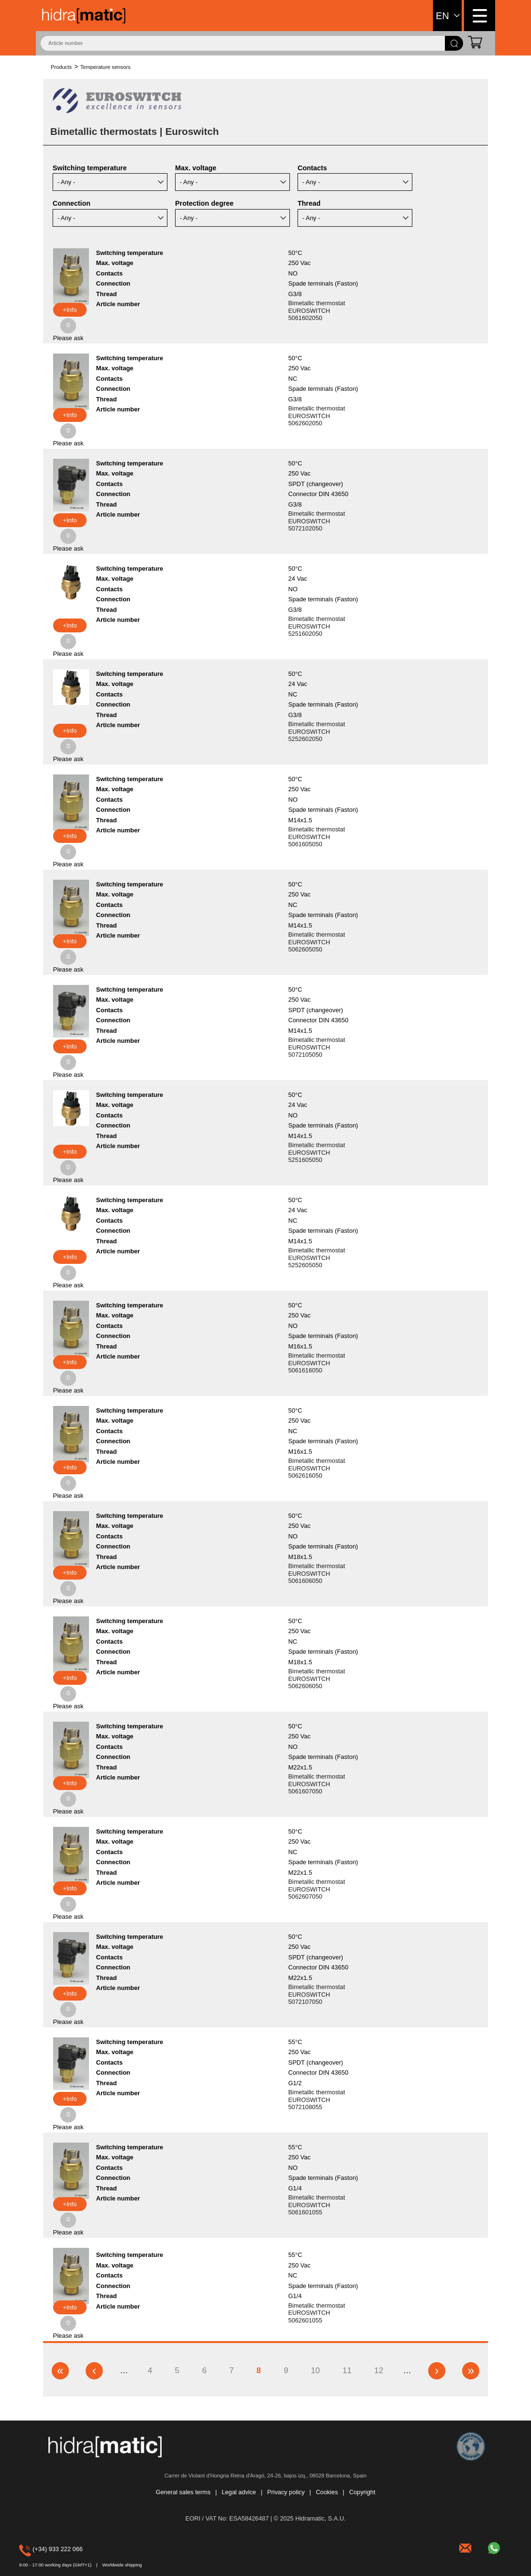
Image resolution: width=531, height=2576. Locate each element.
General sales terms (183, 2492)
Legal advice (238, 2492)
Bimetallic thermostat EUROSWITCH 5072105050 (316, 1047)
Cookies (327, 2492)
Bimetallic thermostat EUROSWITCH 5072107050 (316, 1994)
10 (317, 2370)
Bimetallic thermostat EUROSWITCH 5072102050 (316, 521)
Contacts (312, 168)
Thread (309, 203)
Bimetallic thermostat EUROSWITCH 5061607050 (316, 1784)
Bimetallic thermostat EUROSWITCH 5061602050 (316, 310)
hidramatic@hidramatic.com (466, 2547)
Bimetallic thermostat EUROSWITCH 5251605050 (316, 1152)
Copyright (362, 2492)
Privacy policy (286, 2492)
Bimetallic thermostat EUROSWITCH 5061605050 (316, 837)
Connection (71, 203)
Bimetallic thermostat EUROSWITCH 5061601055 (316, 2205)
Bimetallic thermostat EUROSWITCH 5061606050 (316, 1573)
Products (61, 67)
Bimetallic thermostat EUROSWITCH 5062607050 (316, 1889)
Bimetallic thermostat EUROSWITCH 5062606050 (316, 1679)
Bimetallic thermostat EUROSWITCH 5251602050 (316, 626)
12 (380, 2370)
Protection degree (204, 203)
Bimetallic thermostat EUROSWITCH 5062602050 (316, 416)
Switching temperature (90, 168)
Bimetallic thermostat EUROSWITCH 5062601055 (316, 2313)
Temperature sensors (105, 67)
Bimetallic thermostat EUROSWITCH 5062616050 (316, 1468)
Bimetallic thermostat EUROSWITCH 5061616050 (316, 1363)
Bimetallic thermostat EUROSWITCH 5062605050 (316, 942)
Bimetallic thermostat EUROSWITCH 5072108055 (316, 2100)
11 (348, 2370)
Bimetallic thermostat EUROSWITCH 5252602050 (316, 731)
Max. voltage (195, 168)
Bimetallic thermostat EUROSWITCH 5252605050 (316, 1258)
